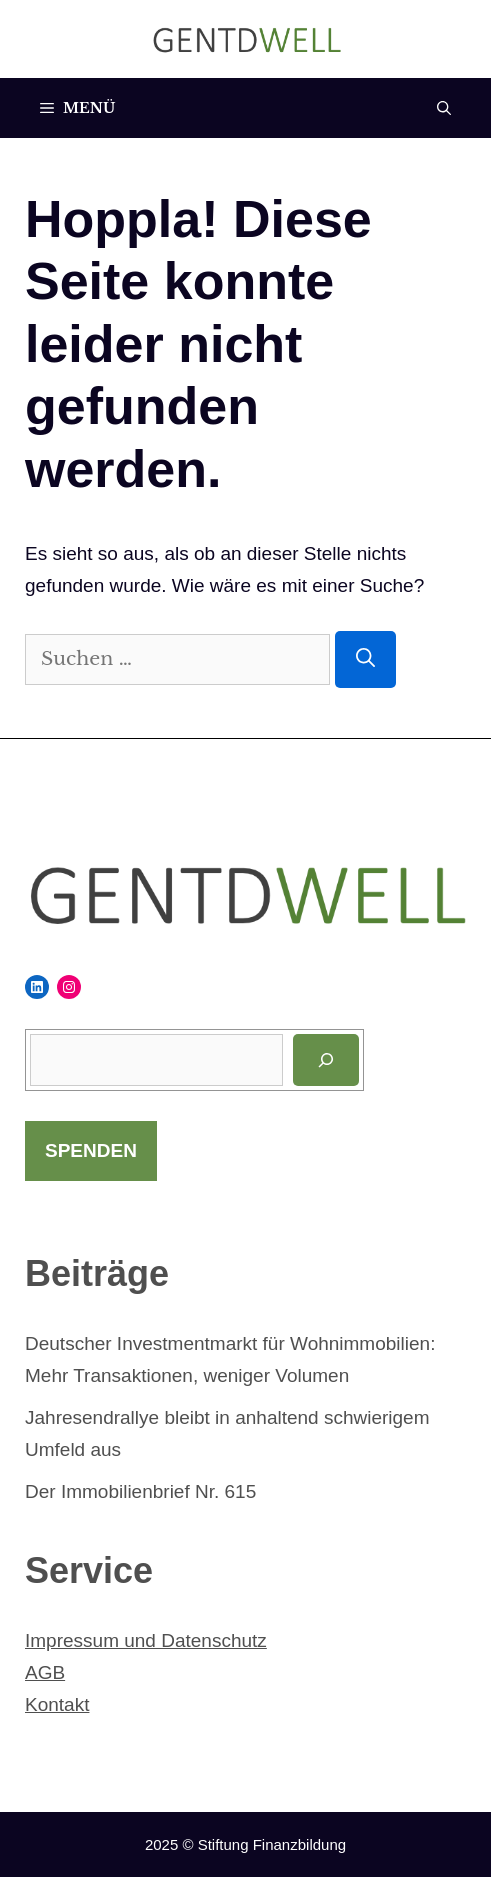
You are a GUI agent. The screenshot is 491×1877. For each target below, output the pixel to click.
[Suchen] (365, 659)
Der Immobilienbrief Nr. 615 (140, 1491)
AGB (45, 1672)
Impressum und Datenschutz (146, 1640)
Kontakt (57, 1704)
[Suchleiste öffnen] (444, 108)
